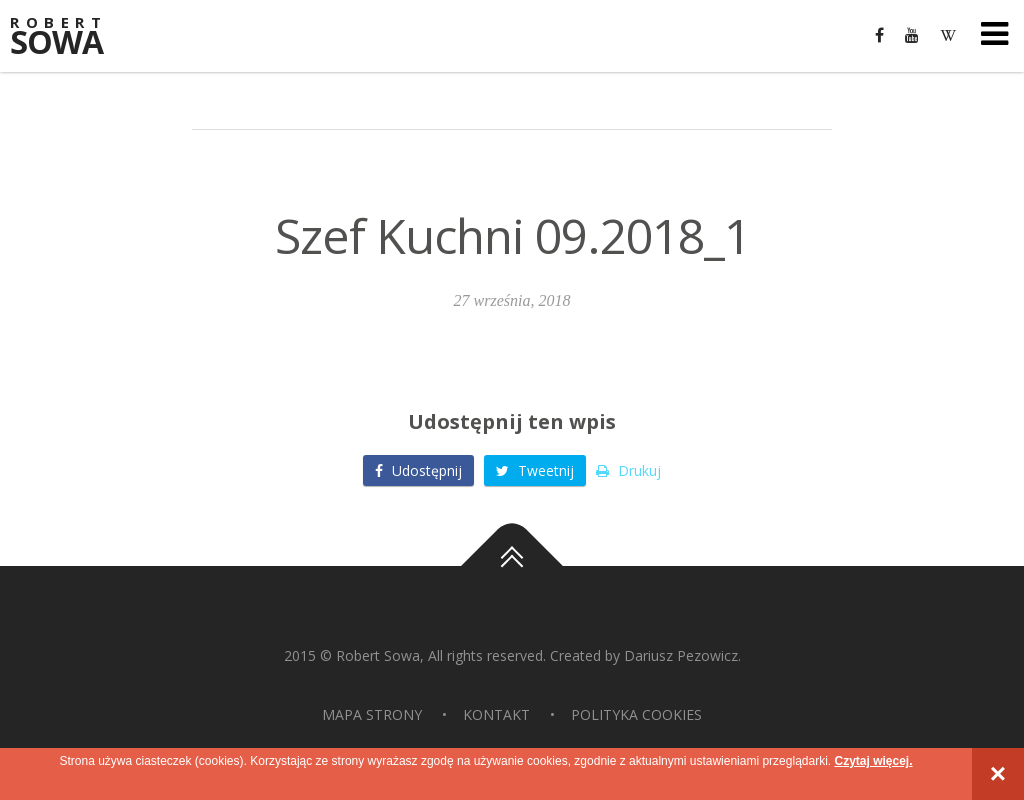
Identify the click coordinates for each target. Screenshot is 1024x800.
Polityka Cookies (636, 714)
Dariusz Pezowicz (681, 655)
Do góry (512, 566)
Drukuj (628, 470)
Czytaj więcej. (873, 761)
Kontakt (496, 714)
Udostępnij (418, 470)
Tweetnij (535, 470)
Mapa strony (372, 714)
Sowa (70, 37)
